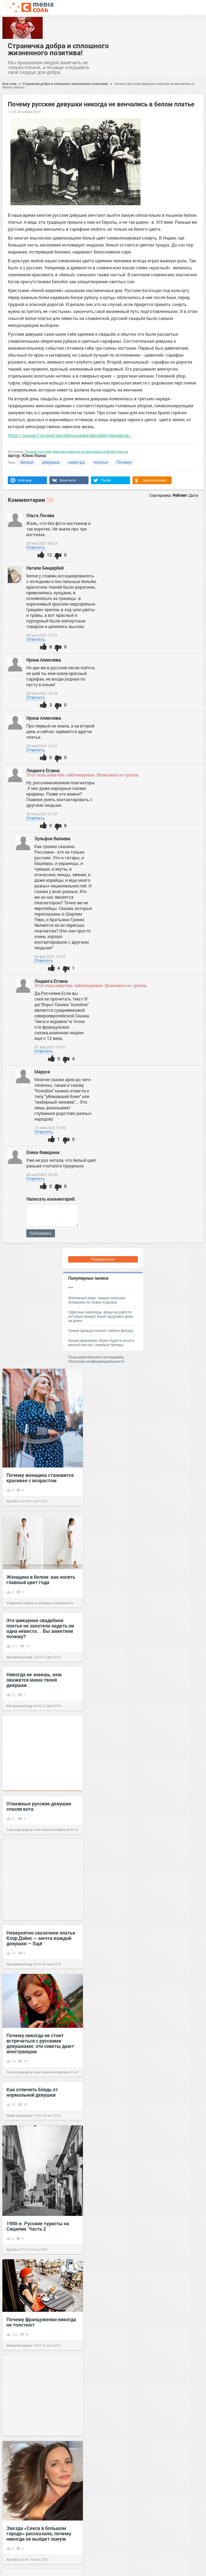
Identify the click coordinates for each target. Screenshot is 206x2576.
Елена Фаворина (43, 1152)
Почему (124, 462)
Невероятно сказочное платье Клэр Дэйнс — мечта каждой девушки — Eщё (40, 1938)
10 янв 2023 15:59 (50, 1128)
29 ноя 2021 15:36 (42, 693)
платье (101, 462)
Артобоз (12, 1501)
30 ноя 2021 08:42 (42, 1175)
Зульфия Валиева (52, 838)
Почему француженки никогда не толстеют (41, 2322)
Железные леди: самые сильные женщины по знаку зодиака (96, 1300)
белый (26, 462)
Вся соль (9, 83)
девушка (51, 462)
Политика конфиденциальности (96, 1361)
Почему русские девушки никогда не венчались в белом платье (76, 451)
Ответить (35, 547)
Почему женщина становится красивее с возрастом (40, 1477)
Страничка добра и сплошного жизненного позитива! (58, 49)
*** (70, 1287)
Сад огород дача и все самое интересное (37, 1829)
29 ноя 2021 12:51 (42, 635)
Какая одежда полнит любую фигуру (100, 1330)
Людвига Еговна (43, 770)
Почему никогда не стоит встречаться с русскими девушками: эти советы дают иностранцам (40, 2043)
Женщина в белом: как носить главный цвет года (40, 1579)
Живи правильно (19, 2115)
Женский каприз (19, 2345)
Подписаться (103, 1259)
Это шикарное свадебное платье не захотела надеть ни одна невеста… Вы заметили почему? (40, 1628)
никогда (76, 462)
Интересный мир (19, 1657)
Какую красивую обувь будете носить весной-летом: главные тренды (101, 1342)
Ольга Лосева (40, 515)
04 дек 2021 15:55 (49, 956)
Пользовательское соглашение (95, 1357)
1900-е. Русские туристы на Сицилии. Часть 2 (37, 2226)
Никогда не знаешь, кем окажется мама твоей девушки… (34, 1680)
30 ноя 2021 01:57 (42, 814)
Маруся (42, 1071)
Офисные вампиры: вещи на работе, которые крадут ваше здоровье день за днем (100, 1316)
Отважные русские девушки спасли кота (38, 1806)
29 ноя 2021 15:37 (42, 746)
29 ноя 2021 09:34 (42, 543)
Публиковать (41, 1233)
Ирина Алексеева (44, 660)
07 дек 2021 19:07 (49, 1047)
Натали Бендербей (45, 568)
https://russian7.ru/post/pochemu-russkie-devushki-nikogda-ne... (70, 435)
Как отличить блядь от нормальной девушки (32, 2092)
